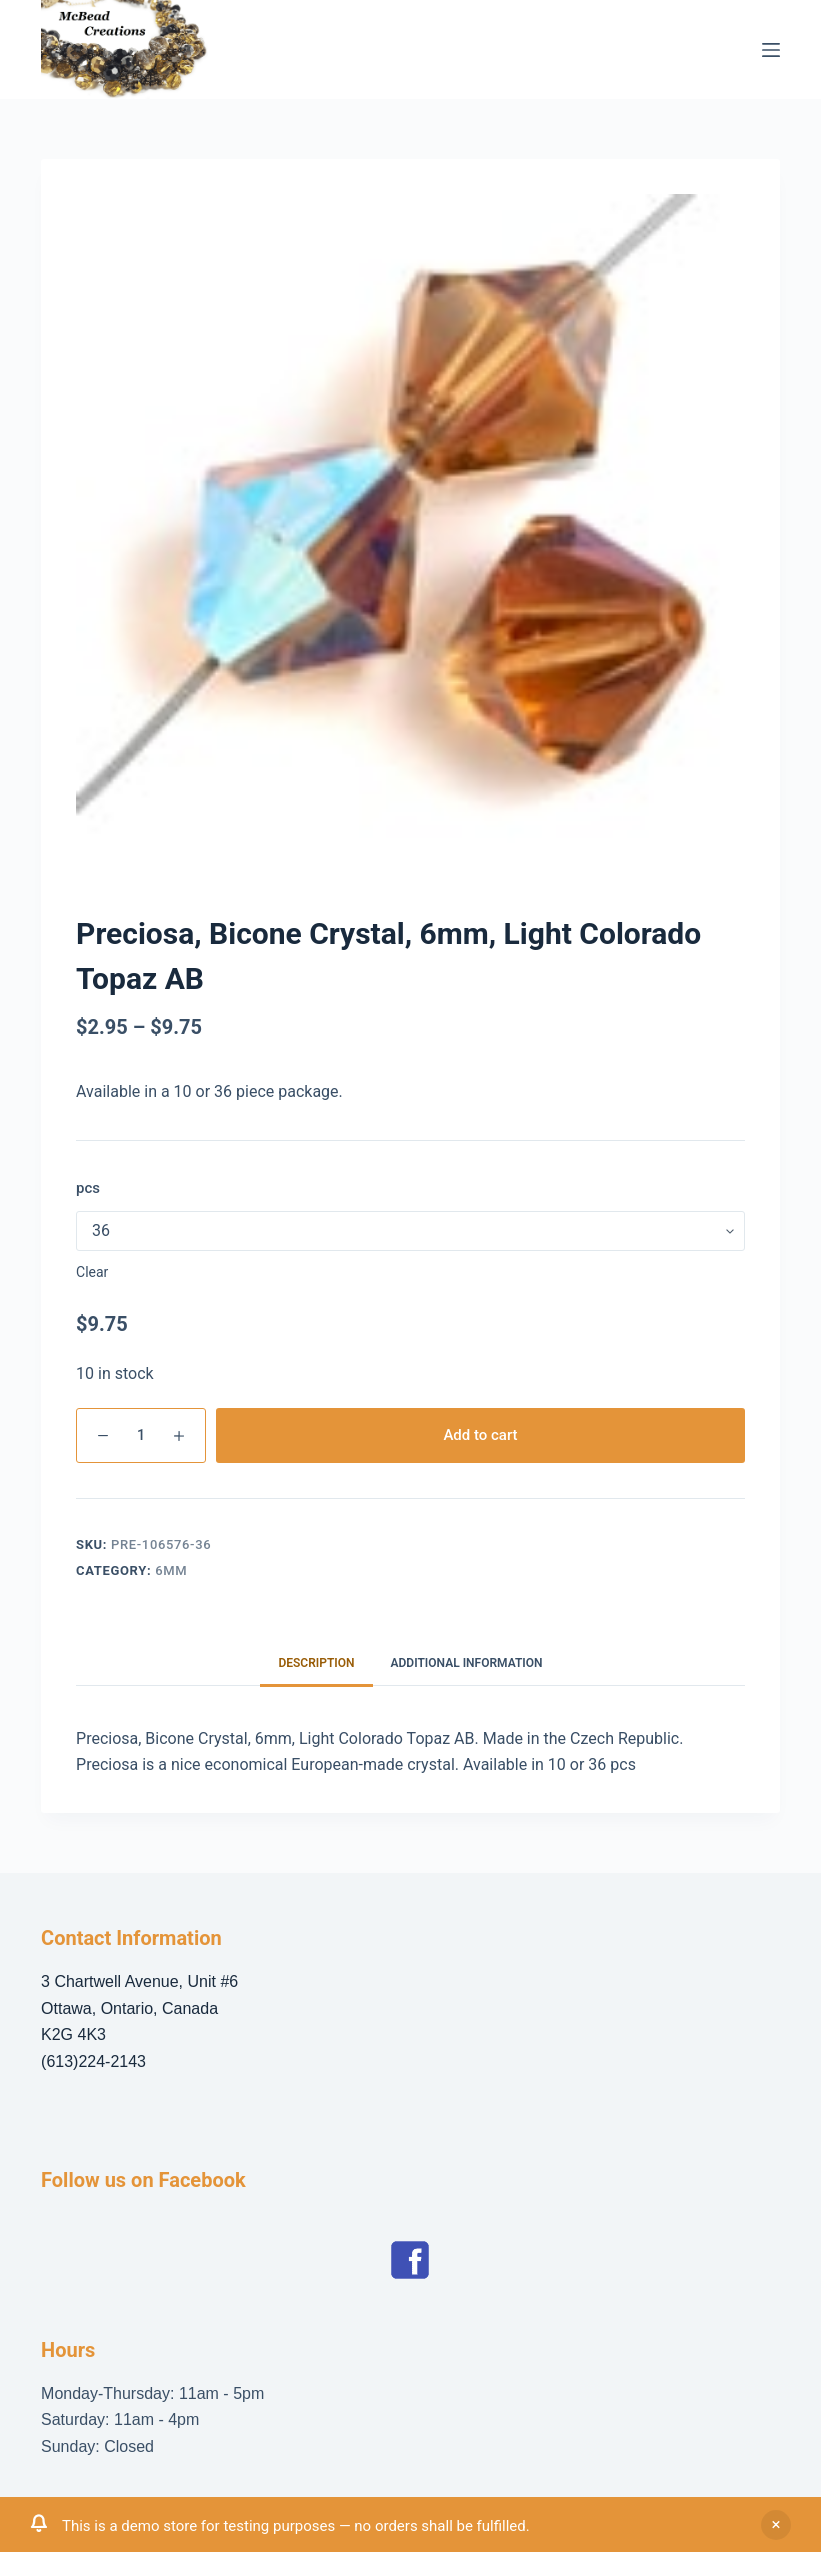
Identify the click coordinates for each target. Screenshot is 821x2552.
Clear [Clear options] (92, 1272)
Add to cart (480, 1435)
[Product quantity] (141, 1435)
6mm (171, 1570)
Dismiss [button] (776, 2525)
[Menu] (771, 50)
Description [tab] (316, 1663)
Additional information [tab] (467, 1663)
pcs (88, 1188)
